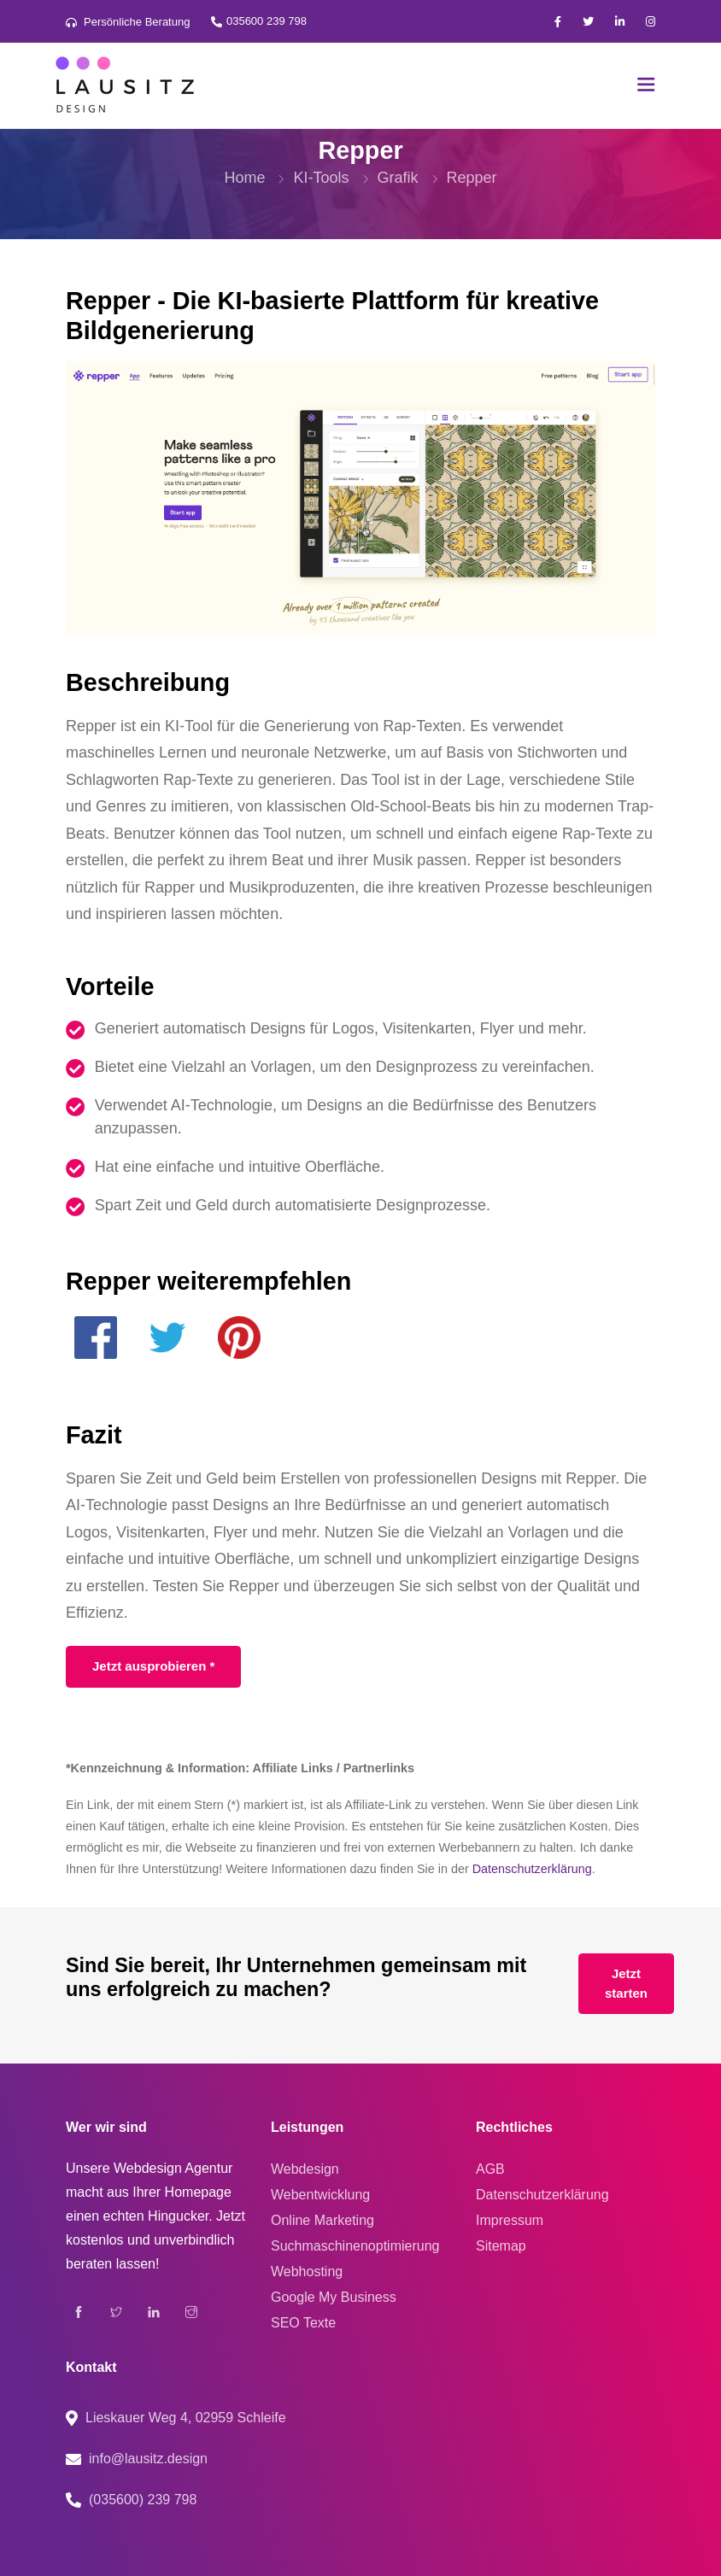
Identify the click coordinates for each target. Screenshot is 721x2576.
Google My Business (333, 2297)
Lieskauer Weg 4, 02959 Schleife (185, 2417)
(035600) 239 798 (142, 2499)
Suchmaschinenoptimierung (355, 2246)
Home (244, 177)
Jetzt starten (626, 1983)
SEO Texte (303, 2322)
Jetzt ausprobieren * (153, 1666)
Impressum (509, 2220)
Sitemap (501, 2246)
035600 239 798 (258, 21)
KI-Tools (321, 177)
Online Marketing (322, 2220)
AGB (490, 2169)
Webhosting (307, 2271)
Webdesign (305, 2169)
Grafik (398, 177)
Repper (472, 177)
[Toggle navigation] (646, 86)
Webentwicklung (320, 2194)
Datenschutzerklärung (532, 1869)
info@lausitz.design (148, 2458)
